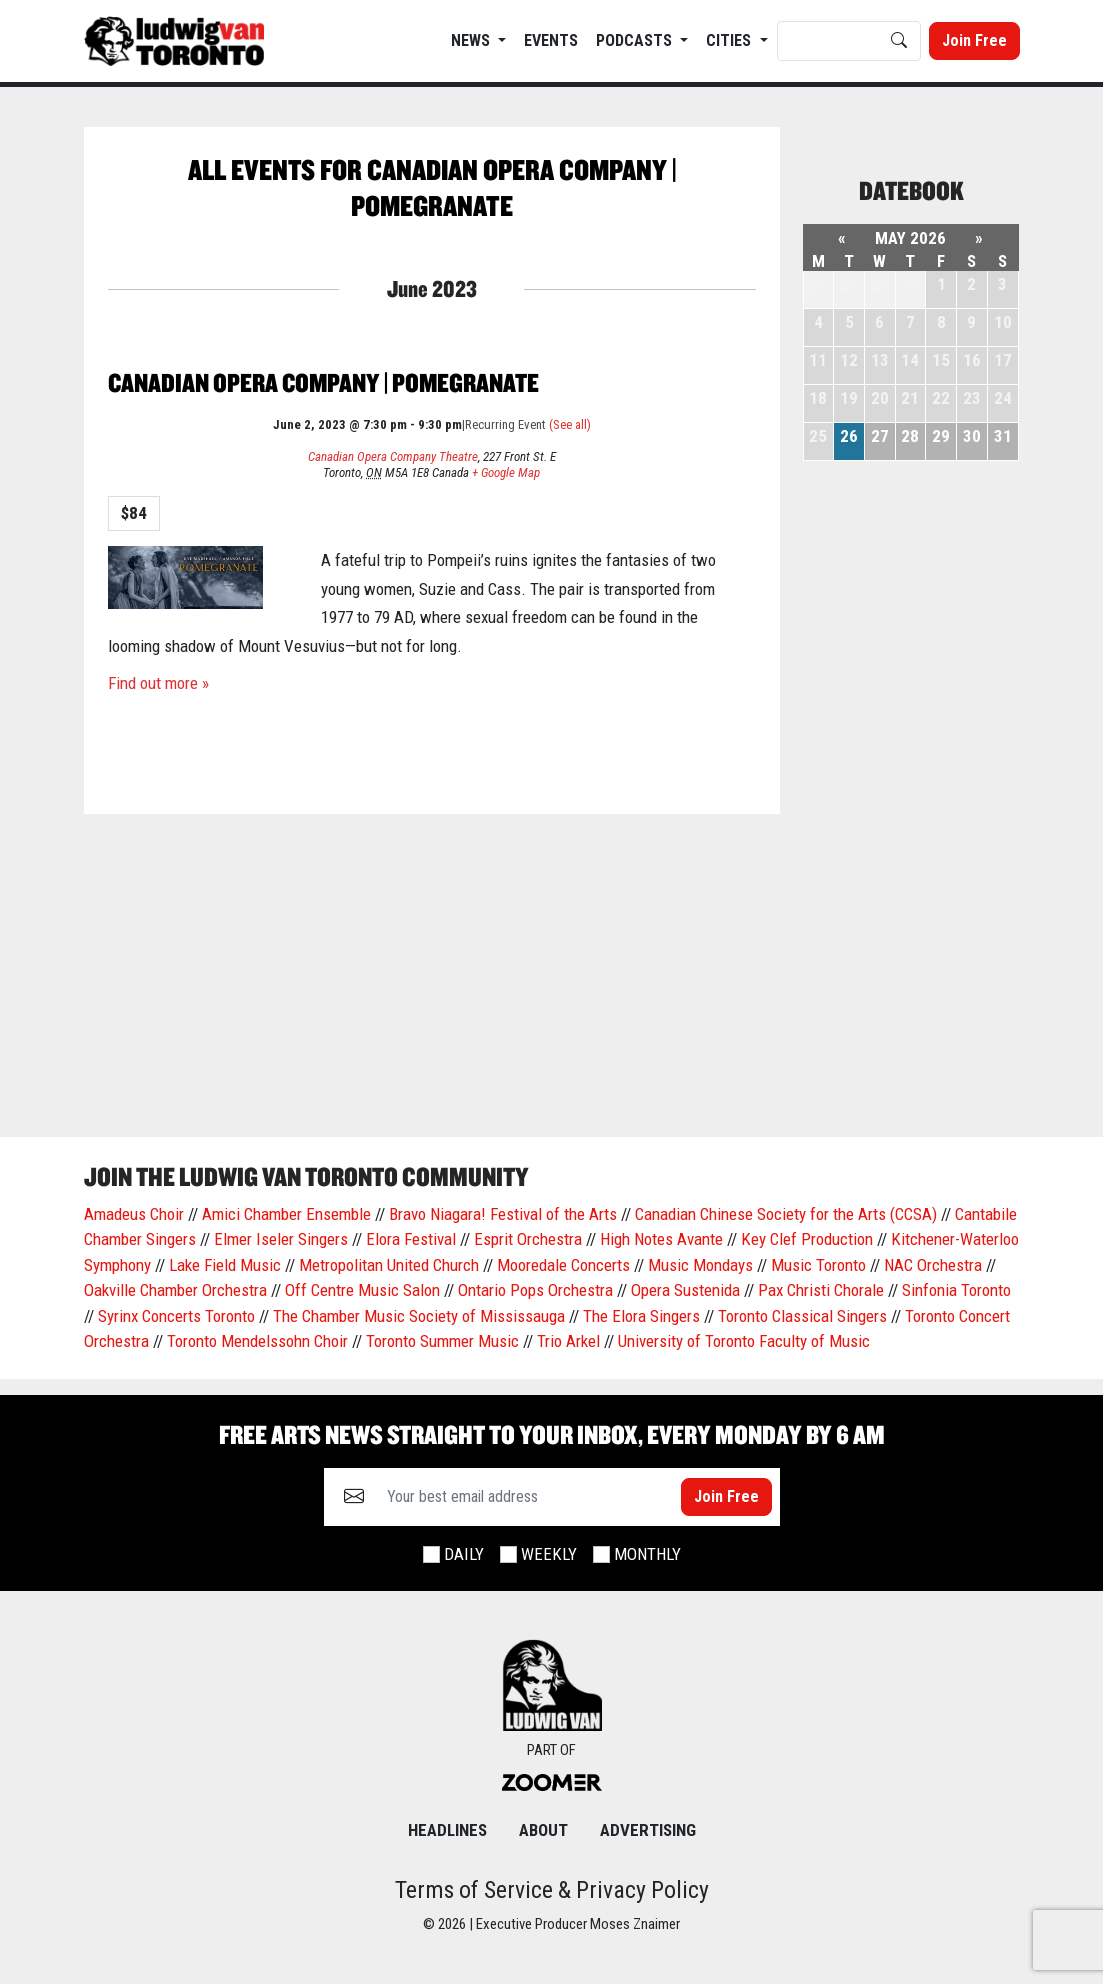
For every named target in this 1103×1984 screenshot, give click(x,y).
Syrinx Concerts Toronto (176, 1316)
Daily (464, 1554)
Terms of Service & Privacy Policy (552, 1890)
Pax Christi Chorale (821, 1290)
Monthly (647, 1554)
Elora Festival (411, 1239)
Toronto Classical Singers (802, 1316)
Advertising (648, 1830)
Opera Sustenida (685, 1290)
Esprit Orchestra (528, 1239)
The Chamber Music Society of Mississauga (419, 1316)
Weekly (549, 1554)
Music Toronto (818, 1265)
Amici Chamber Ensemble (286, 1214)
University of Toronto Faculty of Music (744, 1341)
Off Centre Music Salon (362, 1290)
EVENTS (551, 40)
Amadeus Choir (134, 1214)
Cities (730, 40)
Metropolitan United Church (389, 1265)
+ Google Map (506, 472)
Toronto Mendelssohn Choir (257, 1341)
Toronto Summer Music (442, 1341)
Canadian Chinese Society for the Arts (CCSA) (786, 1214)
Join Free (974, 40)
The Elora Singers (641, 1316)
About (543, 1830)
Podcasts (636, 40)
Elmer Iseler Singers (281, 1239)
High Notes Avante (661, 1239)
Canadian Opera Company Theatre (393, 456)
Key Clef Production (807, 1239)
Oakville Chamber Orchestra (175, 1290)
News (472, 40)
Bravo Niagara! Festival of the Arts (503, 1214)
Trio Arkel (568, 1341)
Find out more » (158, 683)
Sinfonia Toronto (956, 1290)
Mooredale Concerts (563, 1265)
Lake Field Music (225, 1265)
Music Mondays (700, 1265)
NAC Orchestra (933, 1265)
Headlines (447, 1830)
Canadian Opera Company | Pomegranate (323, 382)
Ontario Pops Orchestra (535, 1290)
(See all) (570, 424)
